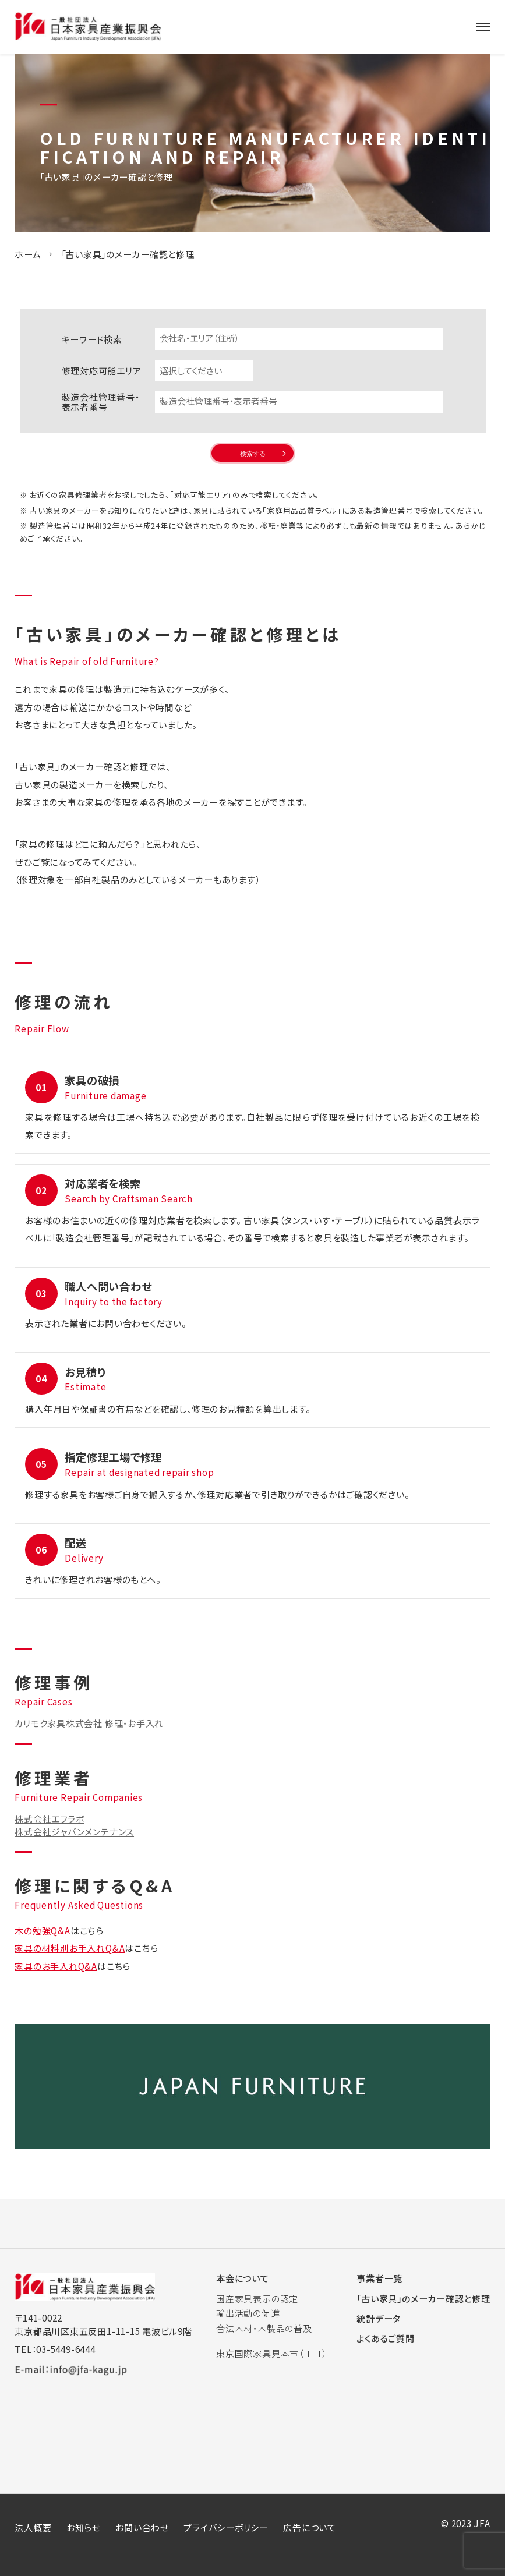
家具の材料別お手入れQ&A (70, 1947)
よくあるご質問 (385, 2337)
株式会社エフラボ (49, 1818)
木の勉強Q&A (42, 1930)
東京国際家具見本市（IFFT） (271, 2353)
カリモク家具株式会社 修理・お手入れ (89, 1723)
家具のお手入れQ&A (56, 1965)
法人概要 (33, 2527)
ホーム (28, 253)
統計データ (378, 2318)
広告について (309, 2527)
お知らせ (83, 2527)
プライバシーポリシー (226, 2527)
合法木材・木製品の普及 (264, 2328)
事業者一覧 (379, 2277)
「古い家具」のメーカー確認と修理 (423, 2298)
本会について (242, 2277)
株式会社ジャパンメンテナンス (74, 1831)
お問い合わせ (142, 2527)
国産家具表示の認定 (257, 2298)
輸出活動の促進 (248, 2312)
